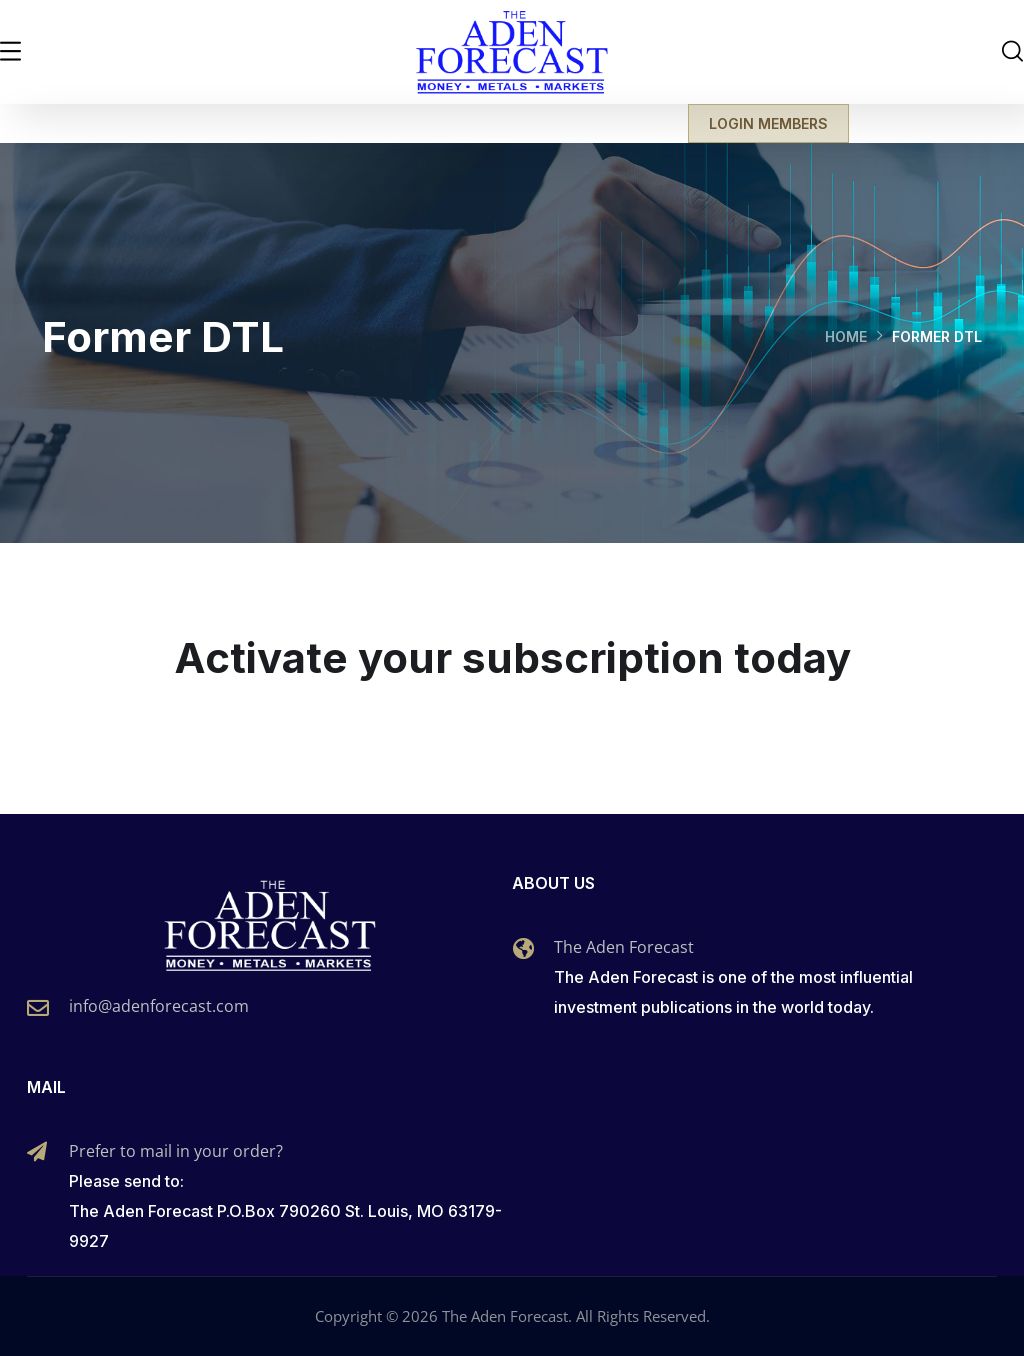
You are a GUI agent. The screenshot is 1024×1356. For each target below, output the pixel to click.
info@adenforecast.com (159, 1006)
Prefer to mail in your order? (176, 1151)
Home (846, 336)
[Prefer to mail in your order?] (37, 1152)
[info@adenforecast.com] (38, 1008)
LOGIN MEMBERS (768, 123)
